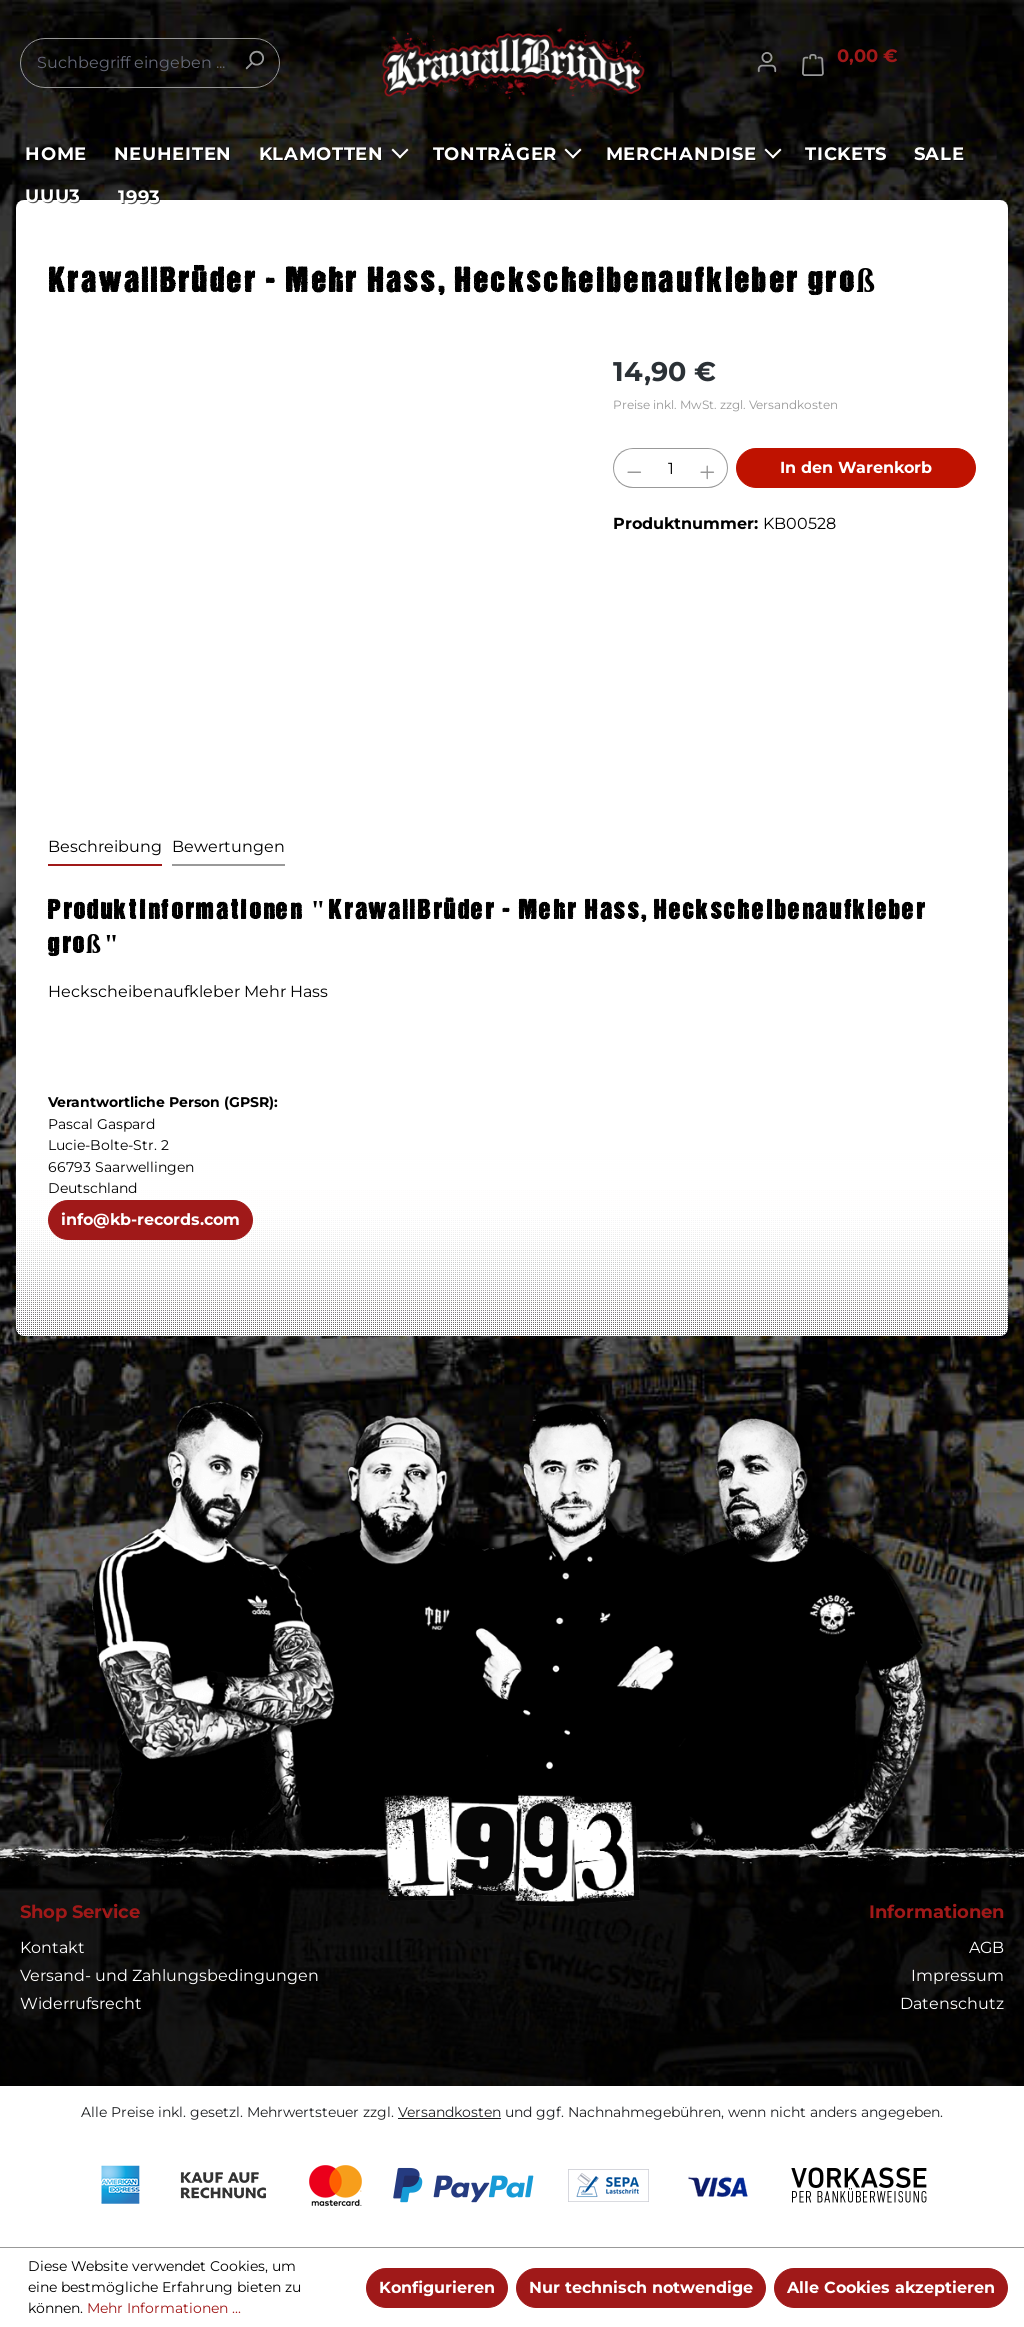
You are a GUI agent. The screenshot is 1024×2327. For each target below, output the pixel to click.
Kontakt (52, 1947)
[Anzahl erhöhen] (708, 468)
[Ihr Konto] (767, 62)
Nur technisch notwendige (641, 2287)
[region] (310, 567)
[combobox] (150, 63)
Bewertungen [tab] (228, 846)
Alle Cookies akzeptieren (891, 2287)
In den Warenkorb (856, 467)
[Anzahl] (670, 468)
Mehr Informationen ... (164, 2308)
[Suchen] (254, 60)
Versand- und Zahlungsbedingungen (169, 1975)
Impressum (957, 1975)
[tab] (105, 848)
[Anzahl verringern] (634, 468)
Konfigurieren (437, 2287)
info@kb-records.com (150, 1219)
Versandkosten (449, 2112)
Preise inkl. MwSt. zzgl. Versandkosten (725, 404)
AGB (986, 1947)
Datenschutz (952, 2003)
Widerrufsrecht (81, 2003)
